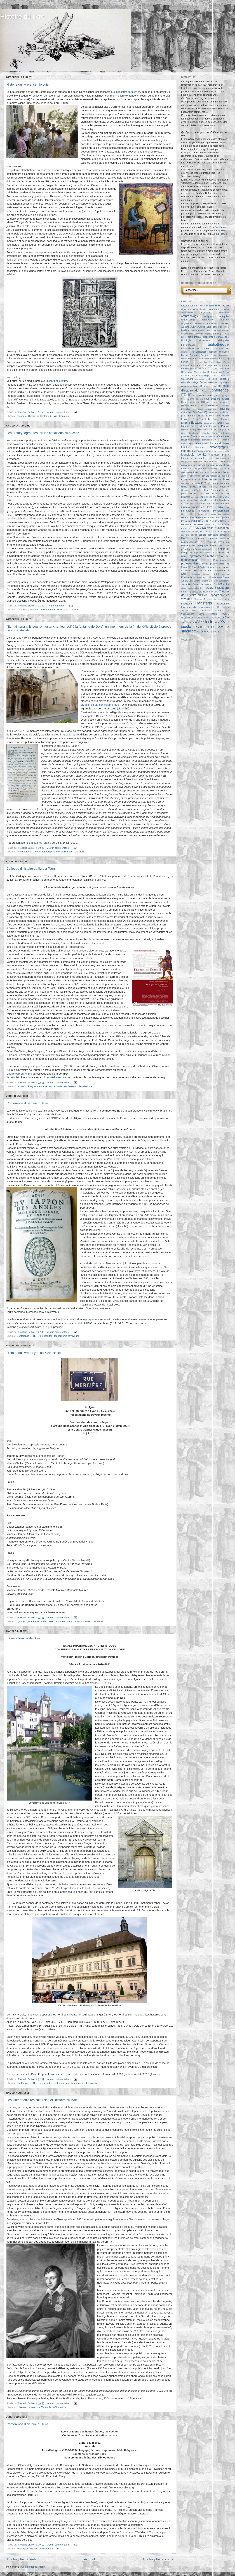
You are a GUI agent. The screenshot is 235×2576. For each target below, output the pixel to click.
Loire (201, 494)
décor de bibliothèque (204, 405)
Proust (205, 563)
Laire (199, 480)
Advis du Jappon (128, 723)
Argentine (186, 323)
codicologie (211, 379)
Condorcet (205, 386)
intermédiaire (186, 472)
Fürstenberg (202, 430)
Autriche (185, 327)
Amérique (214, 309)
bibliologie (186, 340)
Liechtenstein (187, 490)
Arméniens (212, 323)
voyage (225, 614)
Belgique (208, 334)
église (225, 415)
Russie (212, 577)
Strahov (209, 588)
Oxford (214, 531)
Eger (218, 415)
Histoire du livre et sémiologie (27, 84)
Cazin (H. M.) (211, 368)
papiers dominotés (208, 535)
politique (223, 548)
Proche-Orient (205, 553)
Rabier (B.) (186, 567)
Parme (192, 538)
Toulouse (208, 599)
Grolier (201, 436)
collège (194, 382)
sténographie (193, 588)
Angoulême (223, 312)
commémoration (189, 386)
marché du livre (189, 500)
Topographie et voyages (66, 1336)
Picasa (223, 234)
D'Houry (205, 402)
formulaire (214, 426)
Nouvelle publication (215, 527)
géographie (223, 429)
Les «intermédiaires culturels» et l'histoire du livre (41, 2100)
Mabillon (208, 497)
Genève (213, 429)
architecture (207, 319)
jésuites (48, 1336)
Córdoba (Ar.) (187, 399)
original (198, 531)
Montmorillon (223, 514)
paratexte (224, 535)
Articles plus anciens (157, 2559)
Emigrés (185, 419)
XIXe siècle (45, 2407)
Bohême (194, 355)
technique (203, 591)
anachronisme (187, 312)
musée (206, 517)
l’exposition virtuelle (72, 1888)
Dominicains (213, 412)
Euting (213, 423)
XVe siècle (74, 609)
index (211, 458)
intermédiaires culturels (58, 1077)
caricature (224, 365)
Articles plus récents (21, 2559)
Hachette (196, 440)
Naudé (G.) (203, 521)
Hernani (184, 443)
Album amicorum (207, 306)
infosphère (209, 465)
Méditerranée (222, 503)
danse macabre (220, 402)
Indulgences (186, 462)
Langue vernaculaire (215, 479)
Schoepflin (203, 581)
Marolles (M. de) (209, 500)
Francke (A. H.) (188, 430)
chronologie (203, 375)
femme (185, 426)
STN (202, 588)
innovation (222, 465)
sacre (219, 577)
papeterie (185, 535)
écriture (200, 415)
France (225, 426)
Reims (211, 567)
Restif (210, 570)
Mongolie (185, 514)
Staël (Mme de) (221, 584)
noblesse (21, 2407)
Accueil (89, 2559)
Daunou (185, 405)
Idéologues (23, 2548)
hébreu (226, 440)
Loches (193, 493)
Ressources (200, 570)
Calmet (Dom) (222, 362)
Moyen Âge (187, 517)
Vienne (202, 614)
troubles (217, 607)
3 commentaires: (56, 605)
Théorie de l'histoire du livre (42, 416)
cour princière (212, 398)
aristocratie (199, 323)
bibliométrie (204, 340)
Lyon (19, 1621)
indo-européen (222, 458)
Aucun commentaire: (58, 412)
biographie (223, 352)
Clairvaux (224, 375)
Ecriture (191, 415)
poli (215, 549)
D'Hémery (194, 402)
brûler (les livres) (211, 359)
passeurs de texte (126, 91)
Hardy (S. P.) (216, 440)
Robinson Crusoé (200, 574)
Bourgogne (224, 355)
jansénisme (194, 476)
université (219, 610)
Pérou (198, 549)
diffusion (224, 408)
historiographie (47, 851)
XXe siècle (199, 631)
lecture (205, 483)
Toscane (198, 599)
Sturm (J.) (186, 591)
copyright (224, 395)
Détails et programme (19, 1073)
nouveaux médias (191, 528)
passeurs (22, 416)
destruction (198, 409)
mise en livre (202, 507)
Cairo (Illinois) (209, 362)
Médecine (210, 503)
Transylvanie (222, 603)
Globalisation (193, 433)
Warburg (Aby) (201, 618)
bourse (184, 359)
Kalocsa (213, 476)
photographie (207, 549)
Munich (197, 517)
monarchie (204, 511)
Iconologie (187, 454)
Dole (35, 851)
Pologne (185, 552)
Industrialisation (200, 461)
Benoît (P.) (218, 333)
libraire (202, 486)
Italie (226, 472)
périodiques (187, 549)
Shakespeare (223, 581)
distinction (186, 412)
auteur (224, 323)
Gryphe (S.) (211, 436)
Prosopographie (221, 560)
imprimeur (186, 458)
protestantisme (82, 1621)
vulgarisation (187, 618)
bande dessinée (221, 327)
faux (227, 423)
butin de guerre (196, 362)
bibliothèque (218, 344)
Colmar (203, 382)
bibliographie (195, 337)
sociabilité (186, 584)
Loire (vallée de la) (217, 493)
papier (194, 535)
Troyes (225, 607)
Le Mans (130, 2074)
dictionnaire (211, 409)
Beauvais (199, 334)
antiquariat (209, 316)
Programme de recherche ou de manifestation (52, 1086)
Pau (202, 542)
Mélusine (185, 507)
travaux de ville (188, 607)
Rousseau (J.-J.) (200, 577)
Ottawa (206, 531)
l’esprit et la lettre (57, 380)
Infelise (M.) (186, 465)
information (198, 465)
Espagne (197, 422)
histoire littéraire (192, 447)
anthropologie (24, 851)
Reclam (203, 567)
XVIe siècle (79, 851)
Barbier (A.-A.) (205, 330)
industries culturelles (219, 461)
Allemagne (222, 305)
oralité (191, 531)
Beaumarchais (187, 334)
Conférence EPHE (26, 1336)
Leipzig (215, 483)
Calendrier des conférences (22, 2521)
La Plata (221, 476)
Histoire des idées (198, 443)
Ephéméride (211, 419)
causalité (197, 368)
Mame (226, 497)
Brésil (191, 358)
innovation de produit (193, 468)
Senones (213, 581)
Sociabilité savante (203, 584)
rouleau (225, 574)
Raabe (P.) (223, 564)
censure (224, 368)
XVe (192, 622)
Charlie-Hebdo (200, 372)
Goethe (206, 433)
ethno (206, 423)
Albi (197, 306)
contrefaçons (212, 395)
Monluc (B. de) (197, 514)
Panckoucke (223, 531)
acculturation (188, 305)
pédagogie (202, 545)
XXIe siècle (213, 631)
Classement (187, 379)
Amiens (155, 2074)
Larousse (185, 483)
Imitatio (225, 455)
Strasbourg (222, 587)
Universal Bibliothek (201, 611)
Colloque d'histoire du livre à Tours (31, 868)
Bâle (208, 326)
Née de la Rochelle (219, 521)
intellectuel (223, 468)
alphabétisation (199, 309)
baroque (217, 330)
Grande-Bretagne (220, 433)
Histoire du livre (22, 16)
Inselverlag (212, 469)
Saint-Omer (194, 581)
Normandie (223, 524)
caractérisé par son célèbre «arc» (100, 704)
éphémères (198, 419)
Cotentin (199, 399)
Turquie (184, 611)
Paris (184, 538)
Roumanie (186, 577)
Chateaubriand (214, 372)
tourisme (217, 599)
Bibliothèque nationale (207, 352)
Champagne (187, 372)
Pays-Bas (211, 542)
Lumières (185, 497)
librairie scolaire (219, 486)
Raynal (195, 567)
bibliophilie (223, 340)
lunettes (194, 497)
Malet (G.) (217, 497)
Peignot (214, 545)
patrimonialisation (189, 542)
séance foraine (42, 842)
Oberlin (184, 531)
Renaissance (86, 1086)
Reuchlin (219, 570)
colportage (223, 382)
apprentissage (188, 319)
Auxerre (201, 327)
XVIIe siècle (205, 626)
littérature (198, 490)
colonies (212, 382)
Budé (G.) (224, 358)
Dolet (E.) (202, 412)
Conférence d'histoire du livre (27, 1103)
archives (224, 319)
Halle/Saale (206, 440)
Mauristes (224, 500)
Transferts (64, 416)
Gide (183, 433)
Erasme (225, 419)
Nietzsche (186, 524)
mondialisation (64, 851)
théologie (213, 591)
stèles (183, 588)
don (221, 412)
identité (201, 454)
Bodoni (184, 355)
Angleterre (206, 312)
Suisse (195, 591)
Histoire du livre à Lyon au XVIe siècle (33, 1353)
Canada (185, 365)
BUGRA (184, 362)
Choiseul (192, 375)
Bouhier (214, 355)
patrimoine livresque (218, 538)
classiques (199, 379)
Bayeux (225, 330)
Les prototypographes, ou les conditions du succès (42, 433)
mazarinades (187, 503)
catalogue (186, 368)
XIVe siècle (215, 618)
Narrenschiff (191, 521)
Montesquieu (211, 514)
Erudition (185, 423)
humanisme (198, 451)
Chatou (225, 372)
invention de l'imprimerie (42, 609)
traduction (186, 603)
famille (220, 422)
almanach (186, 309)
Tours (226, 599)
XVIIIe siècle (59, 2407)
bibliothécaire (188, 345)
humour (209, 451)
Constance (198, 395)
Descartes (185, 409)
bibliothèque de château (195, 348)
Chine (184, 375)
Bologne (205, 355)
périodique (224, 545)
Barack (194, 330)
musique (214, 517)
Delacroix (225, 405)
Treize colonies (205, 607)
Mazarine (200, 503)
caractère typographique (204, 365)
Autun (193, 327)
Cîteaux (214, 375)
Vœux (213, 614)
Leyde (193, 487)
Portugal (194, 552)
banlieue (185, 330)
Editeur (210, 415)
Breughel (199, 358)
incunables (200, 458)
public (213, 563)
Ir (221, 472)
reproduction (186, 570)
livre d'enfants (212, 490)
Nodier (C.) (210, 524)
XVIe (217, 622)
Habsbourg (186, 440)
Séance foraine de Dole (23, 1638)
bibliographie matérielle (216, 337)
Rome (215, 574)
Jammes (185, 476)
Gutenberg (22, 609)
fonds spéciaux (199, 426)
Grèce (194, 436)
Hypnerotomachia (221, 451)
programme (92, 1319)
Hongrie (186, 450)
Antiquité (224, 316)
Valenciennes (187, 614)
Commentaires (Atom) (33, 2566)
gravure (185, 436)
